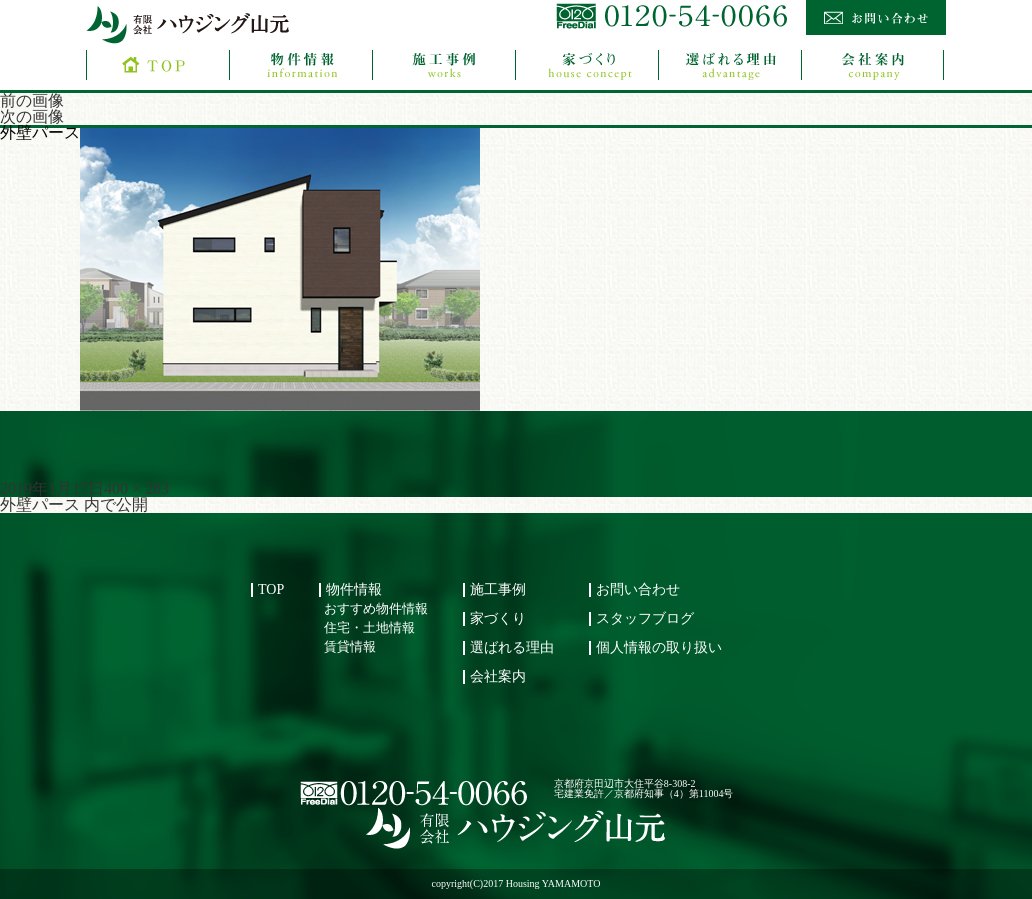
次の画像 (32, 116)
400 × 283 (136, 488)
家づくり (498, 618)
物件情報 (354, 589)
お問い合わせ (638, 589)
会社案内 (498, 676)
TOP (271, 589)
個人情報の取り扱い (659, 647)
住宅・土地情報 (369, 628)
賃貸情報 (350, 647)
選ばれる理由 (512, 647)
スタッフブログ (645, 618)
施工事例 (498, 589)
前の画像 (32, 100)
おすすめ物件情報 (376, 609)
